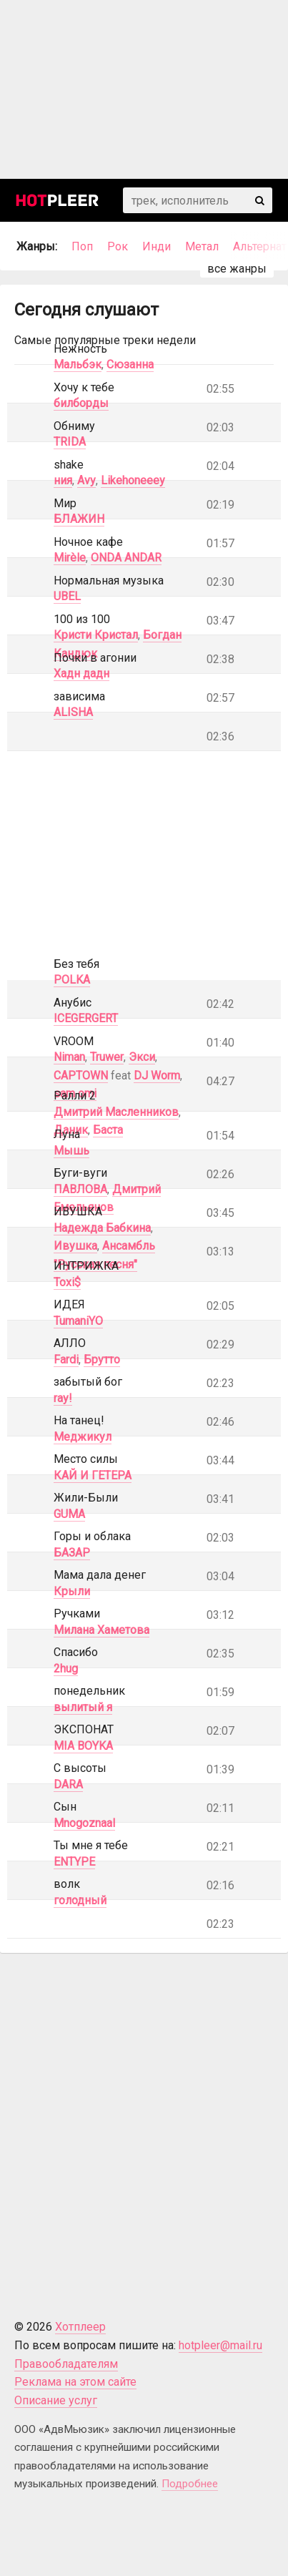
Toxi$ (67, 1282)
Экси (142, 1057)
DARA (68, 1784)
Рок (117, 246)
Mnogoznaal (84, 1823)
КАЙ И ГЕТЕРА (92, 1475)
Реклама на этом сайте (75, 2382)
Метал (202, 246)
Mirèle (70, 557)
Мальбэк (77, 364)
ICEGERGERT (86, 1018)
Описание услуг (55, 2400)
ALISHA (73, 712)
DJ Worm (157, 1075)
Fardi (66, 1359)
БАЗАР (72, 1552)
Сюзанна (130, 364)
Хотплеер (80, 2326)
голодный (80, 1900)
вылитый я (83, 1707)
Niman (69, 1057)
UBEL (67, 596)
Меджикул (82, 1437)
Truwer (107, 1057)
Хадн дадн (81, 673)
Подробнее (190, 2483)
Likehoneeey (133, 480)
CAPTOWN (81, 1075)
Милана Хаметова (101, 1630)
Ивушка (75, 1246)
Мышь (71, 1150)
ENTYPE (74, 1862)
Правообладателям (66, 2364)
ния (63, 480)
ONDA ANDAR (126, 557)
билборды (81, 403)
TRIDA (70, 442)
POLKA (72, 979)
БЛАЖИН (79, 519)
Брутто (102, 1359)
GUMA (69, 1514)
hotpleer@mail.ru (220, 2345)
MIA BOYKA (83, 1746)
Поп (82, 246)
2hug (66, 1668)
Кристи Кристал (96, 635)
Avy (86, 480)
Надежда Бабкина (102, 1228)
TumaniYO (78, 1321)
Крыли (72, 1591)
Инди (156, 246)
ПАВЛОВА (80, 1189)
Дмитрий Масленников (116, 1112)
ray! (63, 1398)
